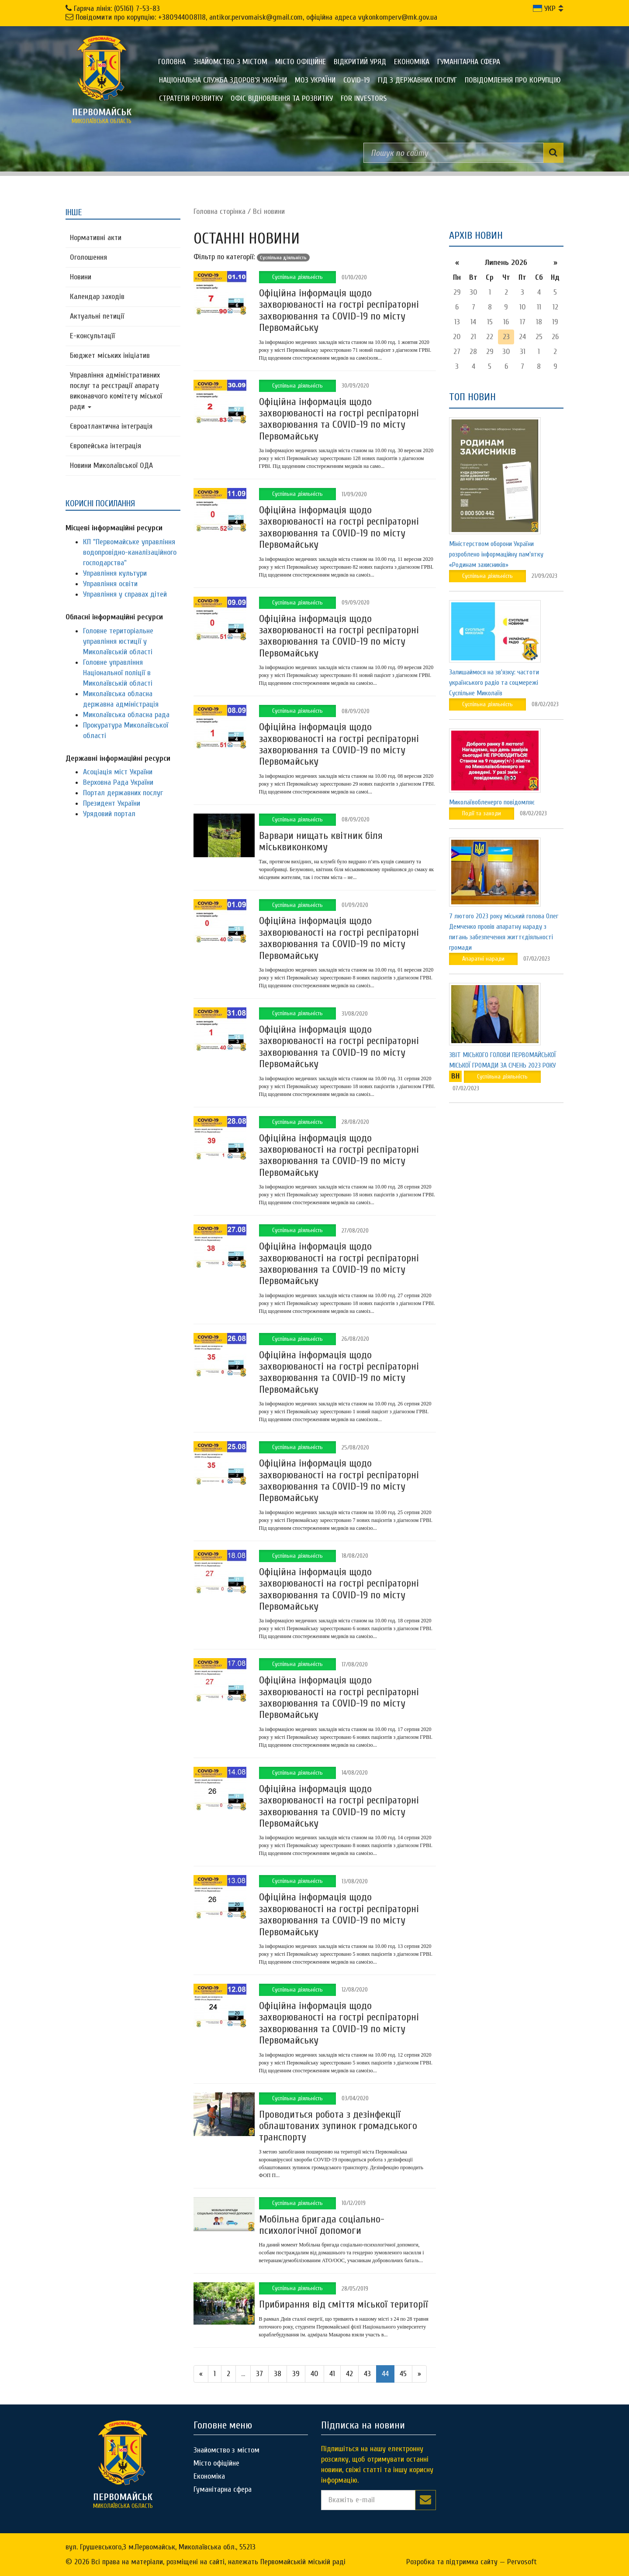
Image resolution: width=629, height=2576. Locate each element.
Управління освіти (110, 583)
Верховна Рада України (118, 782)
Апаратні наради (483, 958)
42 (349, 2373)
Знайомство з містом (230, 61)
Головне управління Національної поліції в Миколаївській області (117, 673)
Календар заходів (97, 296)
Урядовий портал (109, 813)
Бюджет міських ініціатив (110, 355)
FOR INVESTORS (364, 98)
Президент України (111, 803)
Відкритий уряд (360, 61)
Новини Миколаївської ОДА (111, 465)
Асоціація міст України (117, 771)
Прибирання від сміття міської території (343, 2304)
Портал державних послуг (123, 792)
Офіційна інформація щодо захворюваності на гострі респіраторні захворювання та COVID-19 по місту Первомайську (339, 310)
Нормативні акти (95, 237)
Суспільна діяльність (297, 277)
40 (314, 2373)
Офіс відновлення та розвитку (282, 98)
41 (332, 2373)
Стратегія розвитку (191, 98)
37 (259, 2373)
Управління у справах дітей (125, 594)
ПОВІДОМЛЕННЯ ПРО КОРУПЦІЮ (513, 80)
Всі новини (269, 211)
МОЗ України (315, 80)
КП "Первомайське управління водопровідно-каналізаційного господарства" (129, 552)
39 (296, 2373)
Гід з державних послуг (417, 80)
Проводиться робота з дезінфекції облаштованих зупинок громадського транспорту (338, 2126)
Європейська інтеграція (105, 445)
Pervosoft (522, 2561)
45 (403, 2373)
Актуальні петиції (97, 316)
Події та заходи (481, 813)
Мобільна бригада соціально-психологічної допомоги (321, 2224)
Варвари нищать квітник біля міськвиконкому (321, 841)
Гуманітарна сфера (468, 61)
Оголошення (88, 257)
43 (367, 2373)
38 (277, 2373)
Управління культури (115, 573)
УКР (544, 8)
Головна (172, 61)
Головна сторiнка (219, 211)
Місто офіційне (300, 61)
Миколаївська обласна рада (126, 714)
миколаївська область (101, 115)
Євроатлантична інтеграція (111, 426)
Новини (80, 277)
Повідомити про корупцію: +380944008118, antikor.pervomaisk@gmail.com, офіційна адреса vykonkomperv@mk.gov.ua (256, 17)
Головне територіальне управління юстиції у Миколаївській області (118, 641)
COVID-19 (356, 80)
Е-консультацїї (92, 335)
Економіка (411, 61)
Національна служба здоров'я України (223, 80)
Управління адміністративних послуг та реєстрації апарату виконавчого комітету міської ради (116, 391)
